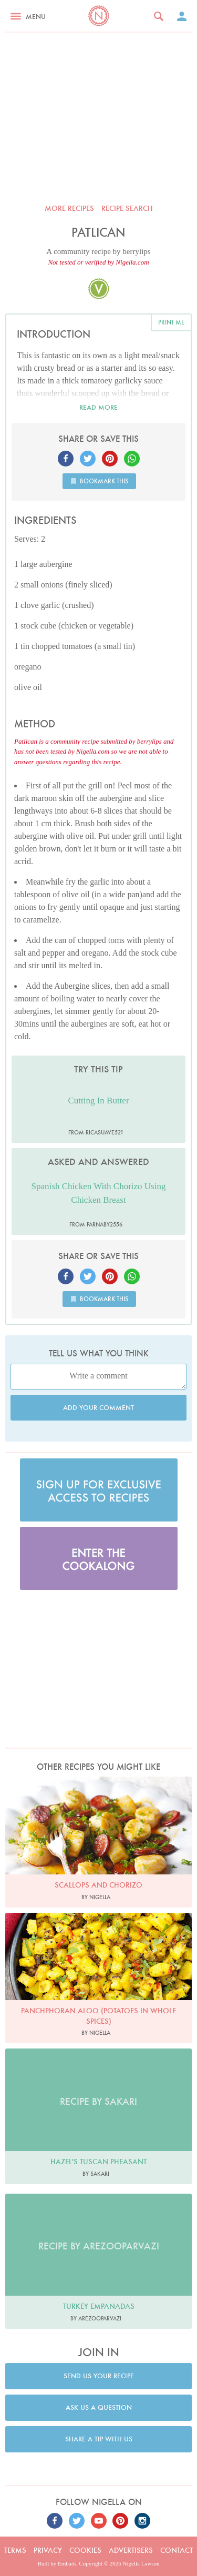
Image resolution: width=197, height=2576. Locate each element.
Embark (67, 2563)
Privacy (48, 2550)
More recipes (69, 208)
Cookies (85, 2550)
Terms (15, 2550)
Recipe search (127, 208)
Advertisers (131, 2550)
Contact (176, 2550)
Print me (171, 322)
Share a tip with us (98, 2439)
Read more (98, 407)
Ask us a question (99, 2407)
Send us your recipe (99, 2375)
